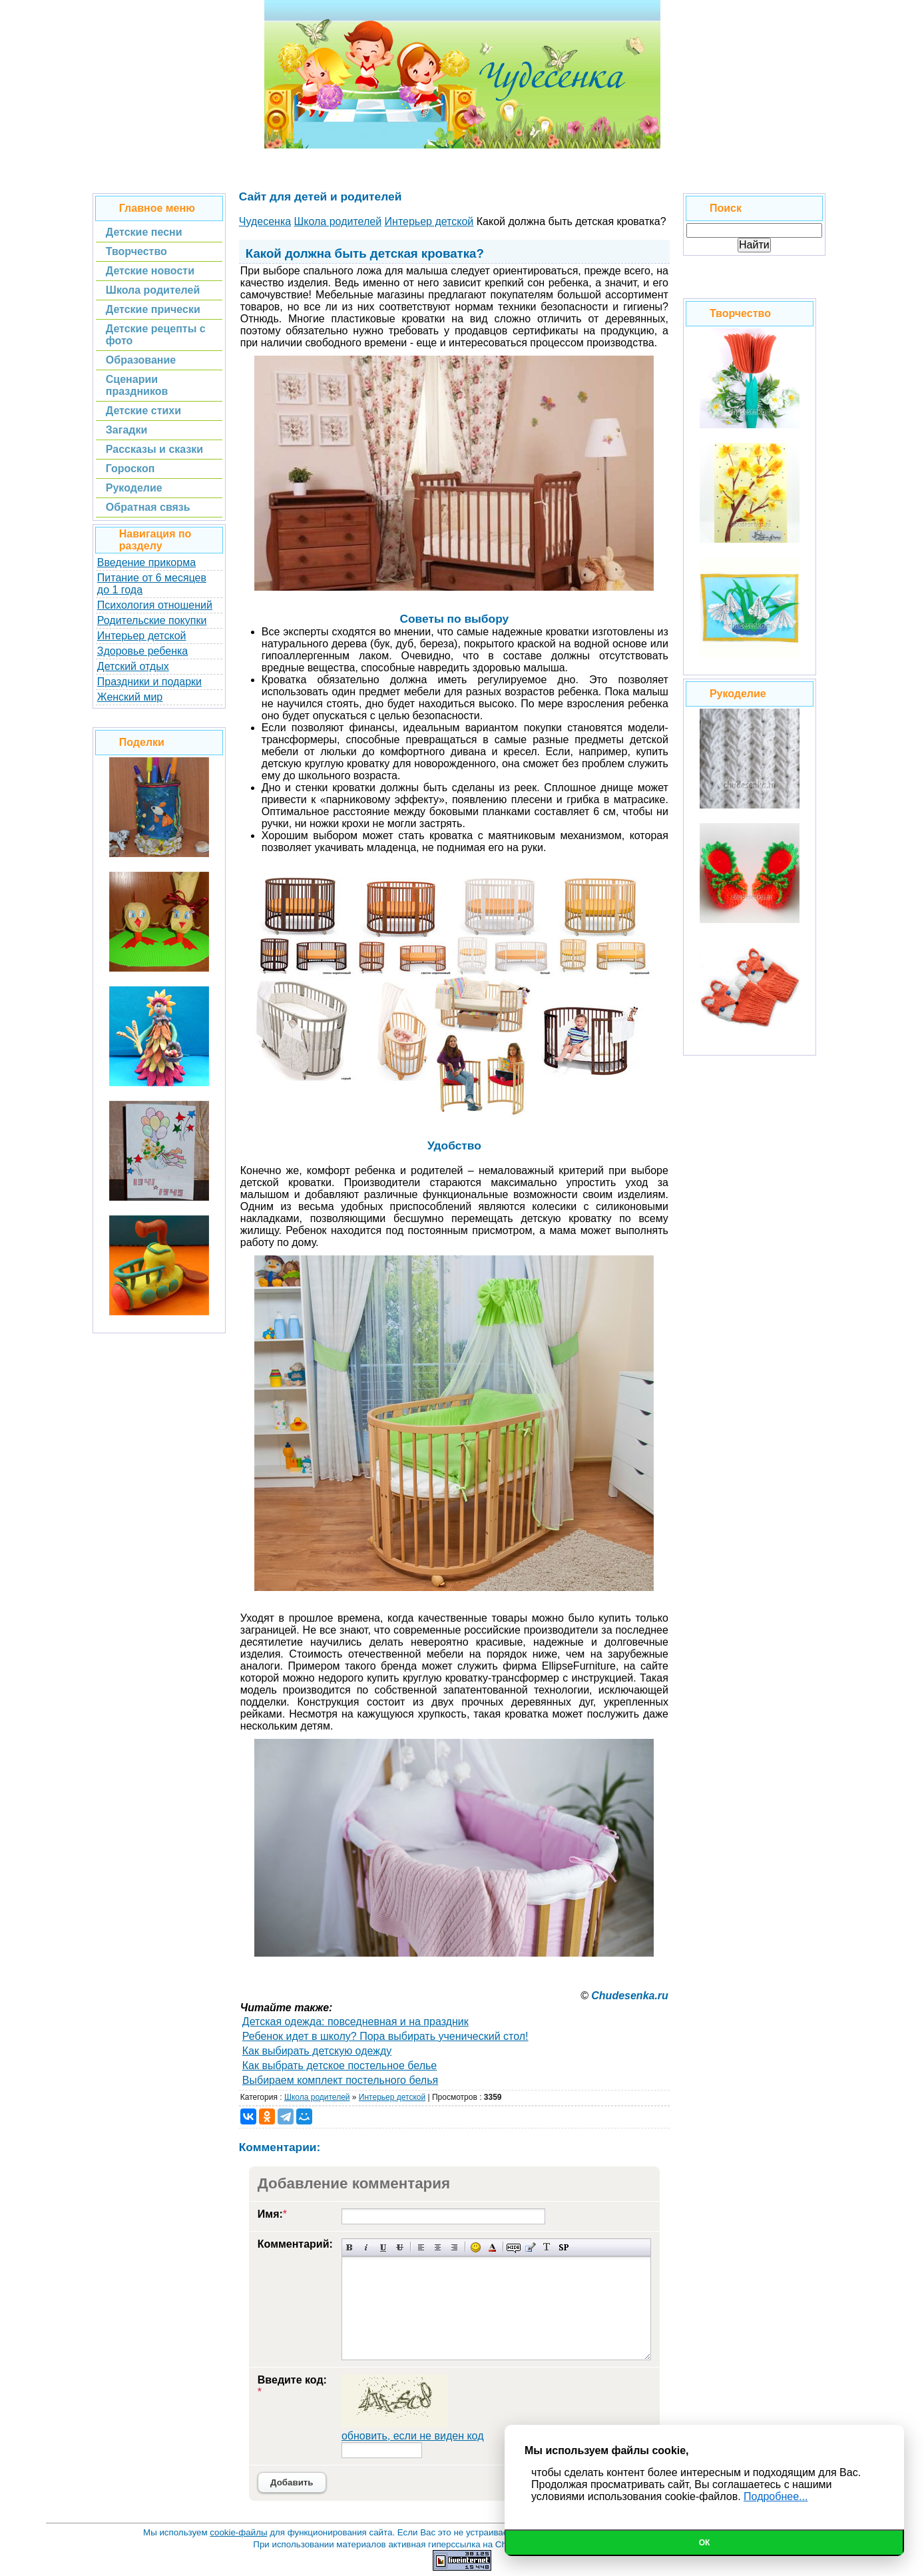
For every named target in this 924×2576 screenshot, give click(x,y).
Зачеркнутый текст (399, 2247)
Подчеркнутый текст (383, 2247)
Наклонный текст (366, 2247)
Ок (704, 2542)
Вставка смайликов (475, 2247)
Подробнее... (776, 2496)
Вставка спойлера (563, 2247)
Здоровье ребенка (142, 651)
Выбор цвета (492, 2247)
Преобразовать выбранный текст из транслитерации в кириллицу (547, 2247)
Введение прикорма (146, 562)
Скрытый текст (513, 2247)
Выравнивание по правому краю (454, 2247)
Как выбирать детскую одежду (316, 2051)
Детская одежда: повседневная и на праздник (355, 2021)
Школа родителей (317, 2097)
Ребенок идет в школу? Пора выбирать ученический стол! (385, 2036)
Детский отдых (133, 666)
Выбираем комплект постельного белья (340, 2080)
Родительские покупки (152, 620)
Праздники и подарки (149, 681)
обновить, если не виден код (413, 2435)
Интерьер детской (141, 635)
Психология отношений (154, 605)
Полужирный (349, 2247)
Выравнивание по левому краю (421, 2247)
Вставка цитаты (530, 2247)
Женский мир (129, 697)
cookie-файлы (238, 2532)
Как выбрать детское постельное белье (339, 2065)
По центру (437, 2247)
